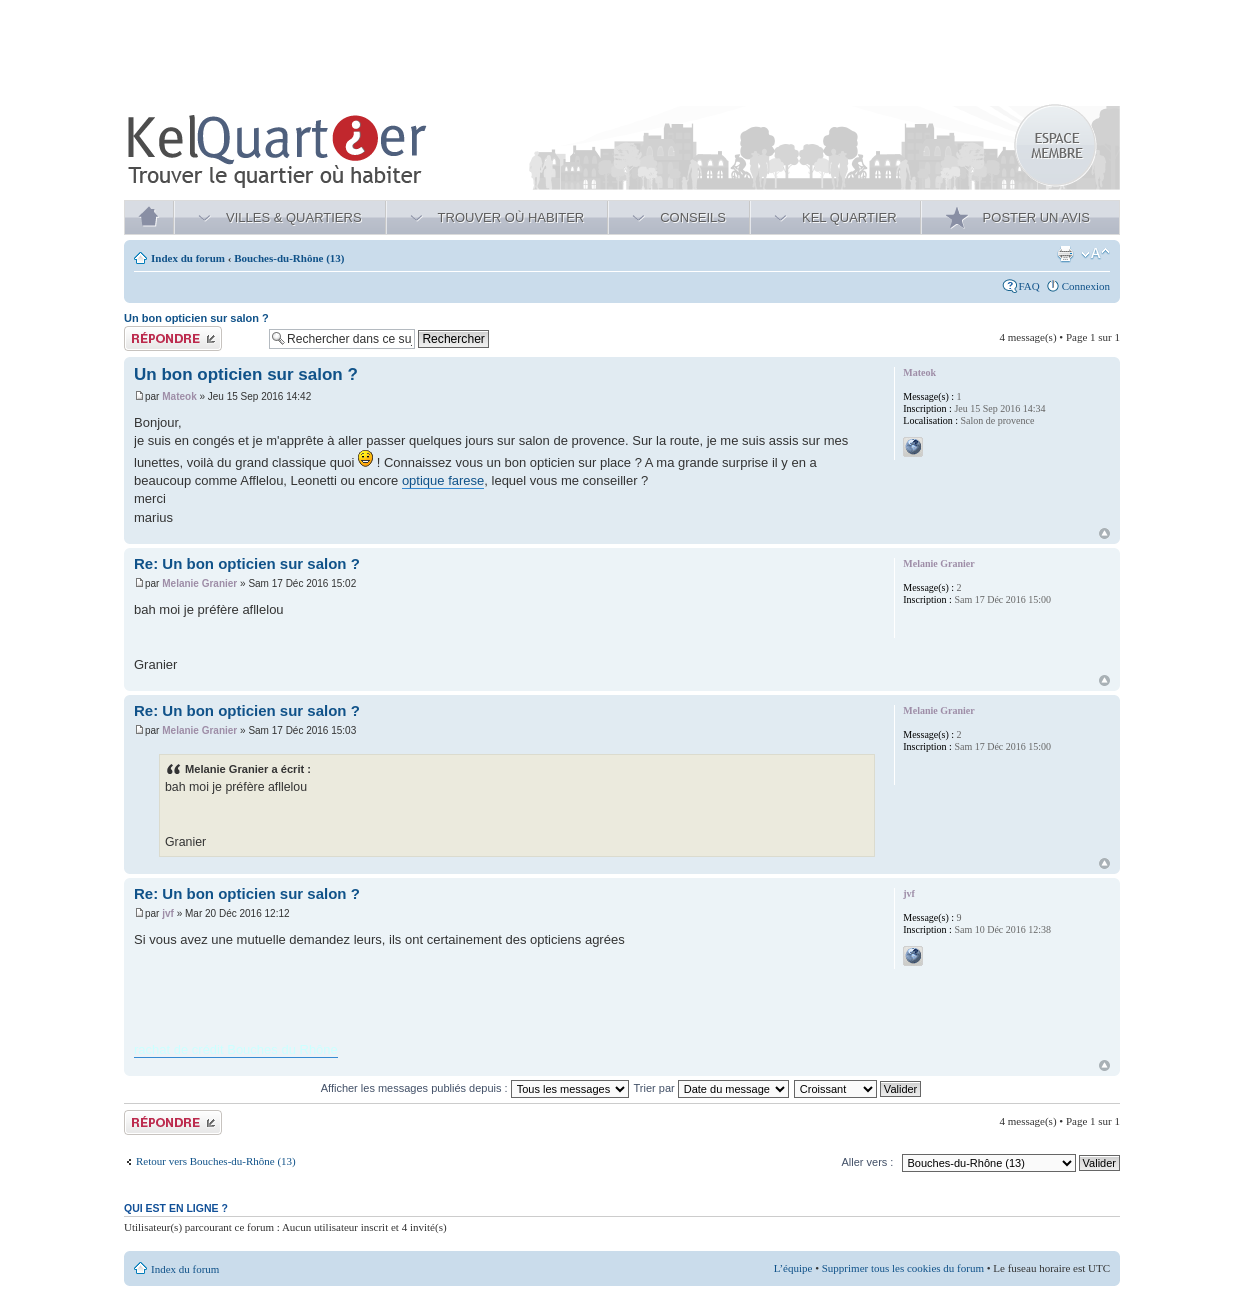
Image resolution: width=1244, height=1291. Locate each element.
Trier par (711, 1088)
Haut (1104, 533)
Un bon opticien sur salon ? (196, 318)
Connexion (1086, 286)
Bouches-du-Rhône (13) (289, 258)
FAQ (1029, 286)
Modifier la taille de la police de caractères (1095, 254)
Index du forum (188, 258)
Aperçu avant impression (1065, 254)
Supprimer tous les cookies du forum (903, 1268)
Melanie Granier (199, 583)
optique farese (443, 480)
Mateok (179, 396)
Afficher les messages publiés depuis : (475, 1088)
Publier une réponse (191, 338)
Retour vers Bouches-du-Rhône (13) (216, 1161)
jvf (168, 913)
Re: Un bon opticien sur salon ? (247, 563)
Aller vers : (867, 1162)
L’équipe (793, 1268)
